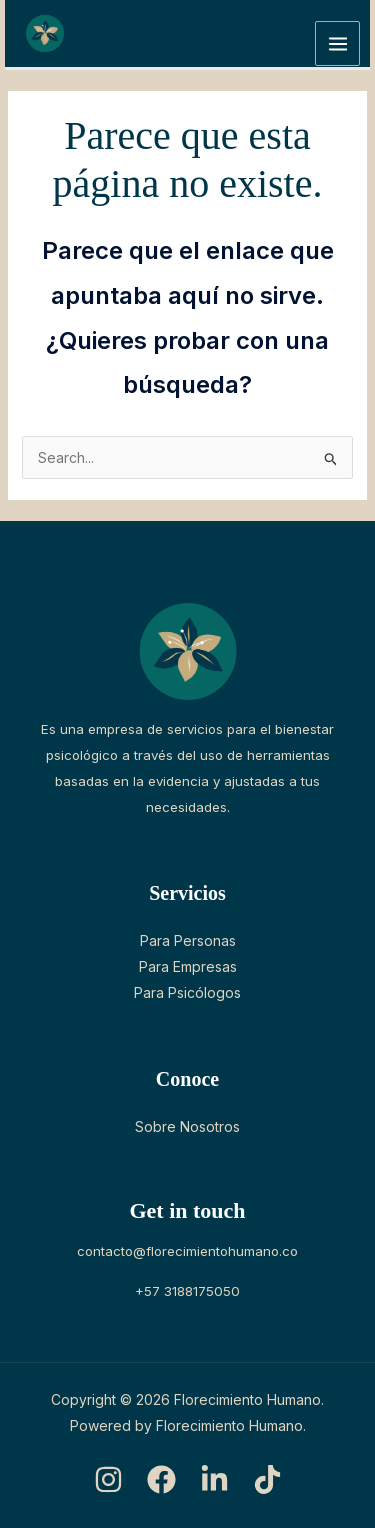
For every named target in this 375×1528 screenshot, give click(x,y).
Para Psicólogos (187, 992)
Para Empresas (188, 966)
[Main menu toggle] (337, 43)
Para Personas (188, 940)
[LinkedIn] (214, 1479)
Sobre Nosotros (187, 1126)
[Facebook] (161, 1479)
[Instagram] (108, 1479)
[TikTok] (267, 1479)
